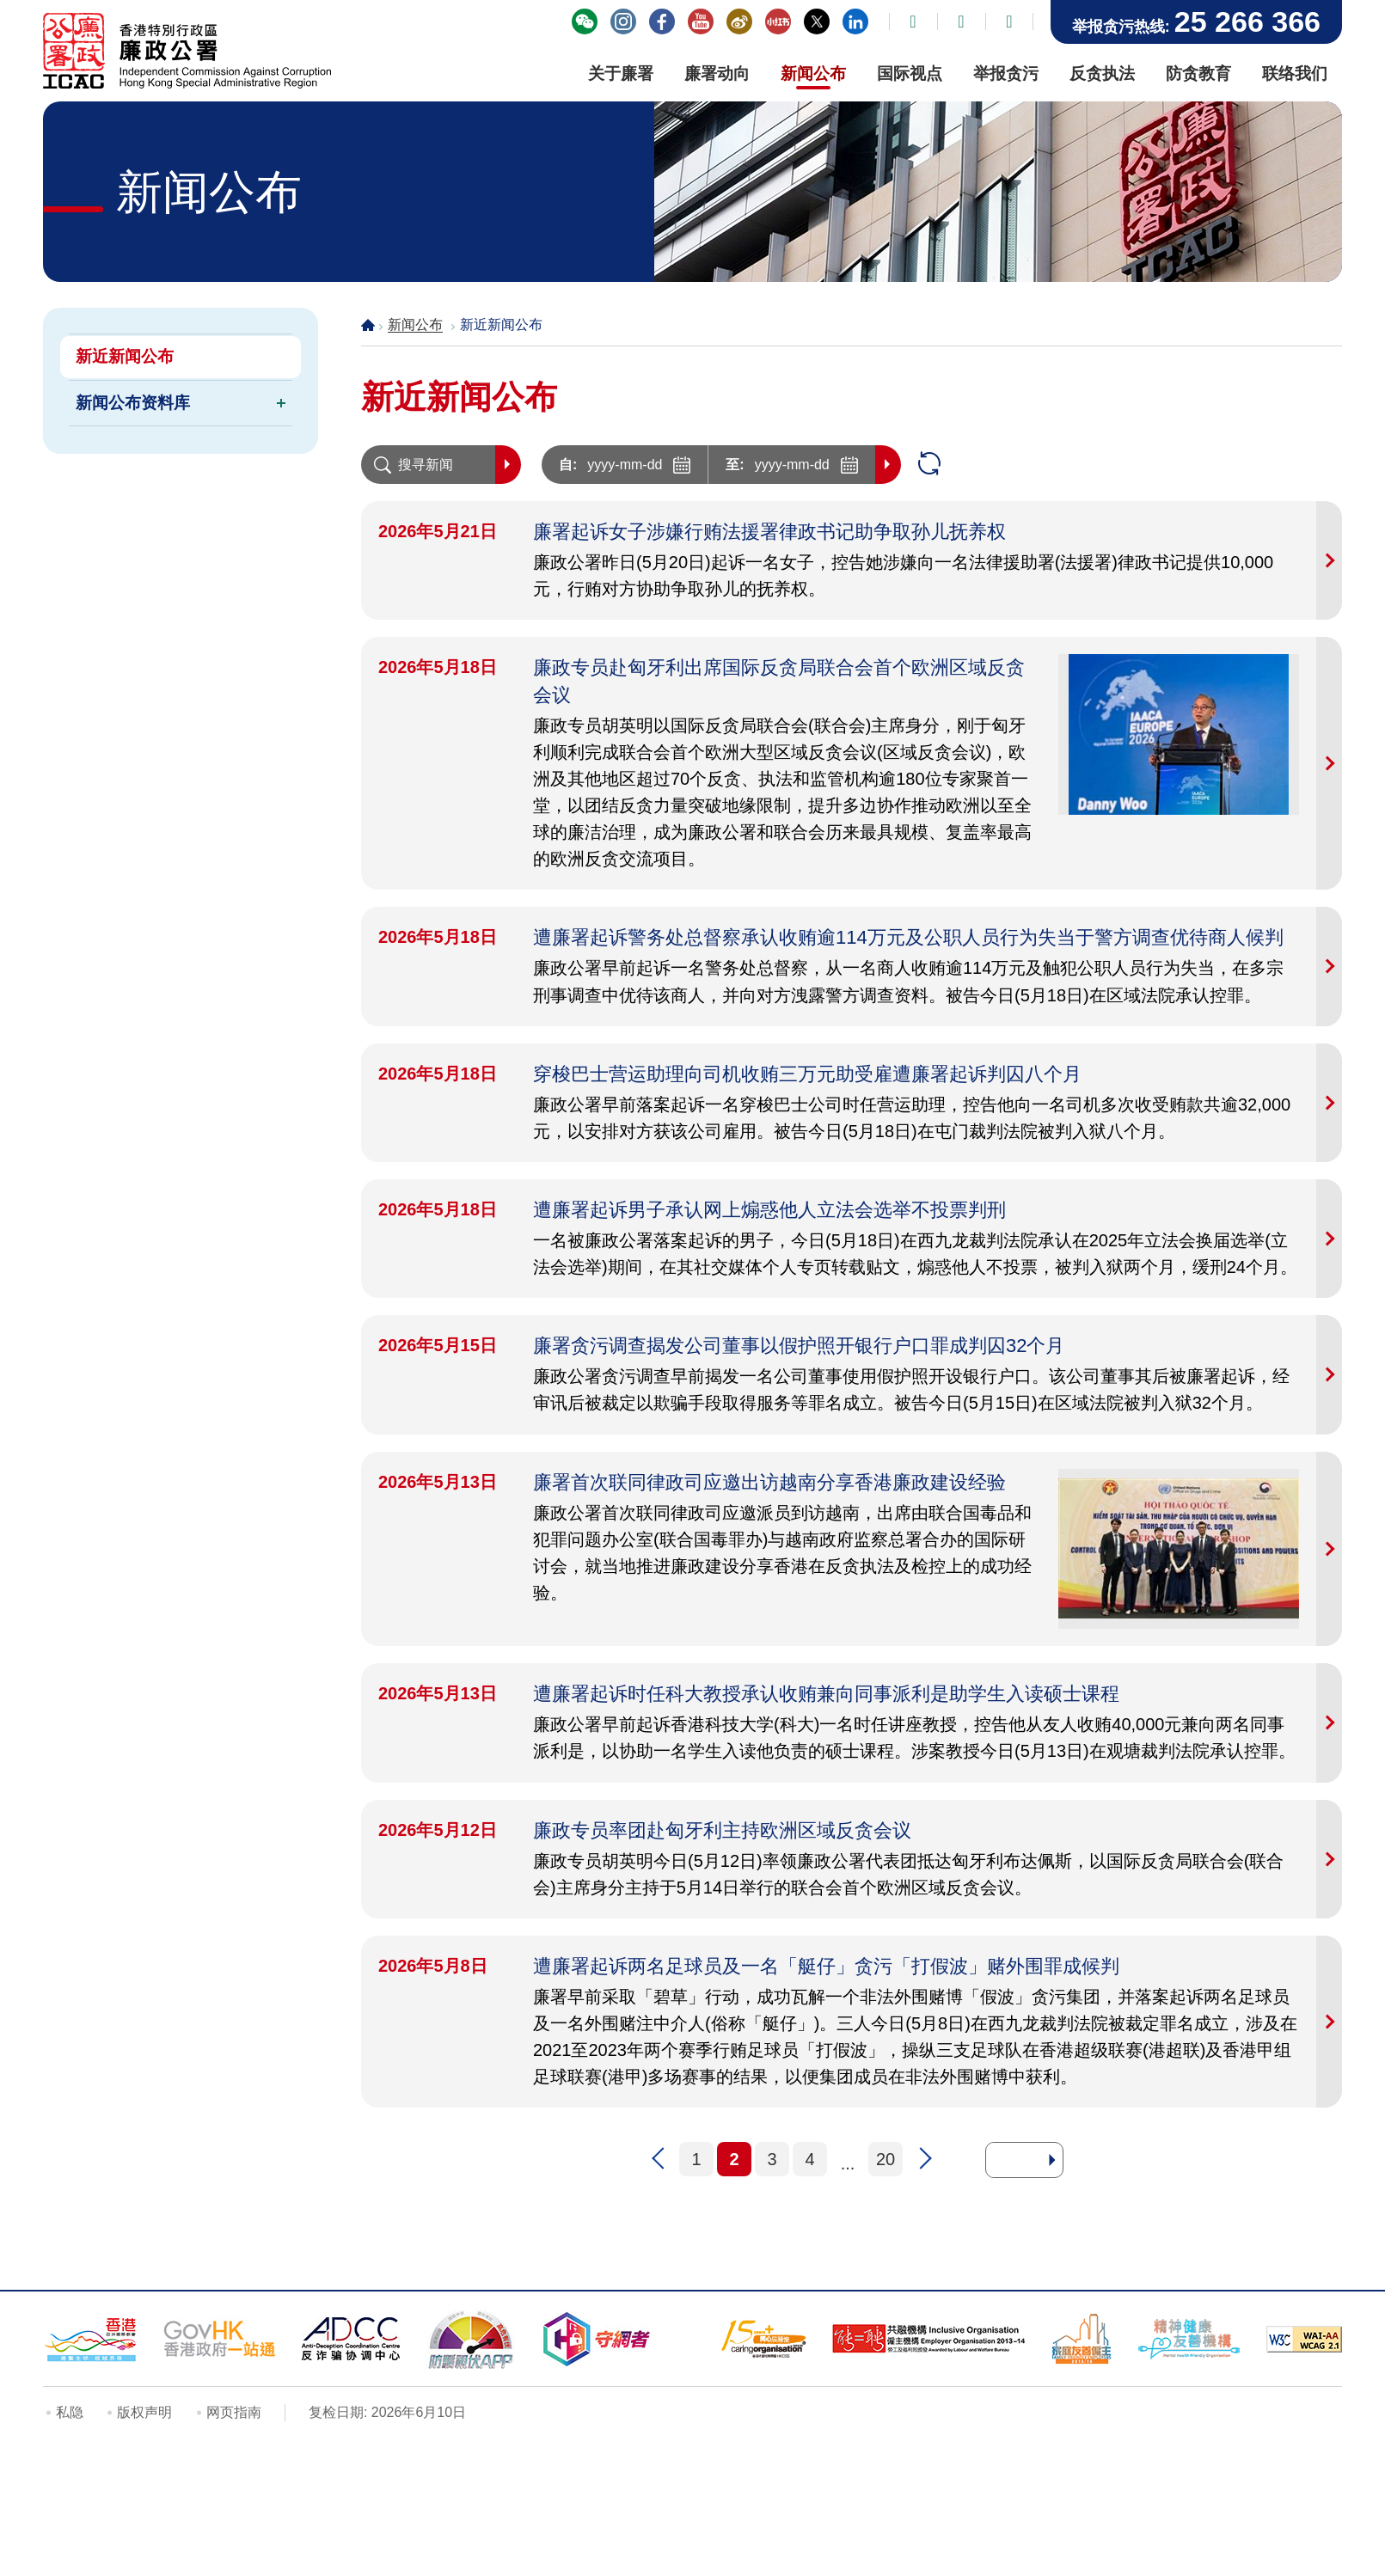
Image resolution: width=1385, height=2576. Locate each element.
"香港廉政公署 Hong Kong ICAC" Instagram (623, 21)
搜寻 (508, 464)
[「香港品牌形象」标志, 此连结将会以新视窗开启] (90, 2339)
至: (735, 464)
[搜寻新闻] (428, 464)
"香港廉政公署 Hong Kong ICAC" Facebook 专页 (662, 21)
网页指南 (233, 2412)
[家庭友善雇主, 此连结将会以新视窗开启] (1081, 2339)
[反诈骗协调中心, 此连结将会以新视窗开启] (351, 2338)
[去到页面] (1016, 2160)
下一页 (923, 2159)
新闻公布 (415, 324)
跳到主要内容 (0, 0)
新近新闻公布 (125, 356)
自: (568, 464)
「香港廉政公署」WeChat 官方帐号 (585, 21)
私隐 (69, 2412)
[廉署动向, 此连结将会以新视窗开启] (717, 76)
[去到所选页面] (1052, 2160)
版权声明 (144, 2412)
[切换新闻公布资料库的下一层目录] (281, 403)
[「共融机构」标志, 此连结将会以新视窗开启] (929, 2338)
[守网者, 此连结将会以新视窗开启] (596, 2339)
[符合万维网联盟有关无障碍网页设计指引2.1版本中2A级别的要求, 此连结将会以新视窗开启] (1304, 2339)
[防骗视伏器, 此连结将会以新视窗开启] (471, 2339)
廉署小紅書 (778, 21)
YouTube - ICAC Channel (701, 21)
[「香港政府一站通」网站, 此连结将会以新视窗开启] (219, 2338)
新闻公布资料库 (133, 403)
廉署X (817, 21)
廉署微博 (739, 21)
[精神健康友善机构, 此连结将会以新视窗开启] (1189, 2338)
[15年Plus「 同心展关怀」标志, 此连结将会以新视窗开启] (763, 2339)
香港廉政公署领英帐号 (855, 21)
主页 (368, 324)
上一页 (658, 2159)
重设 (929, 464)
